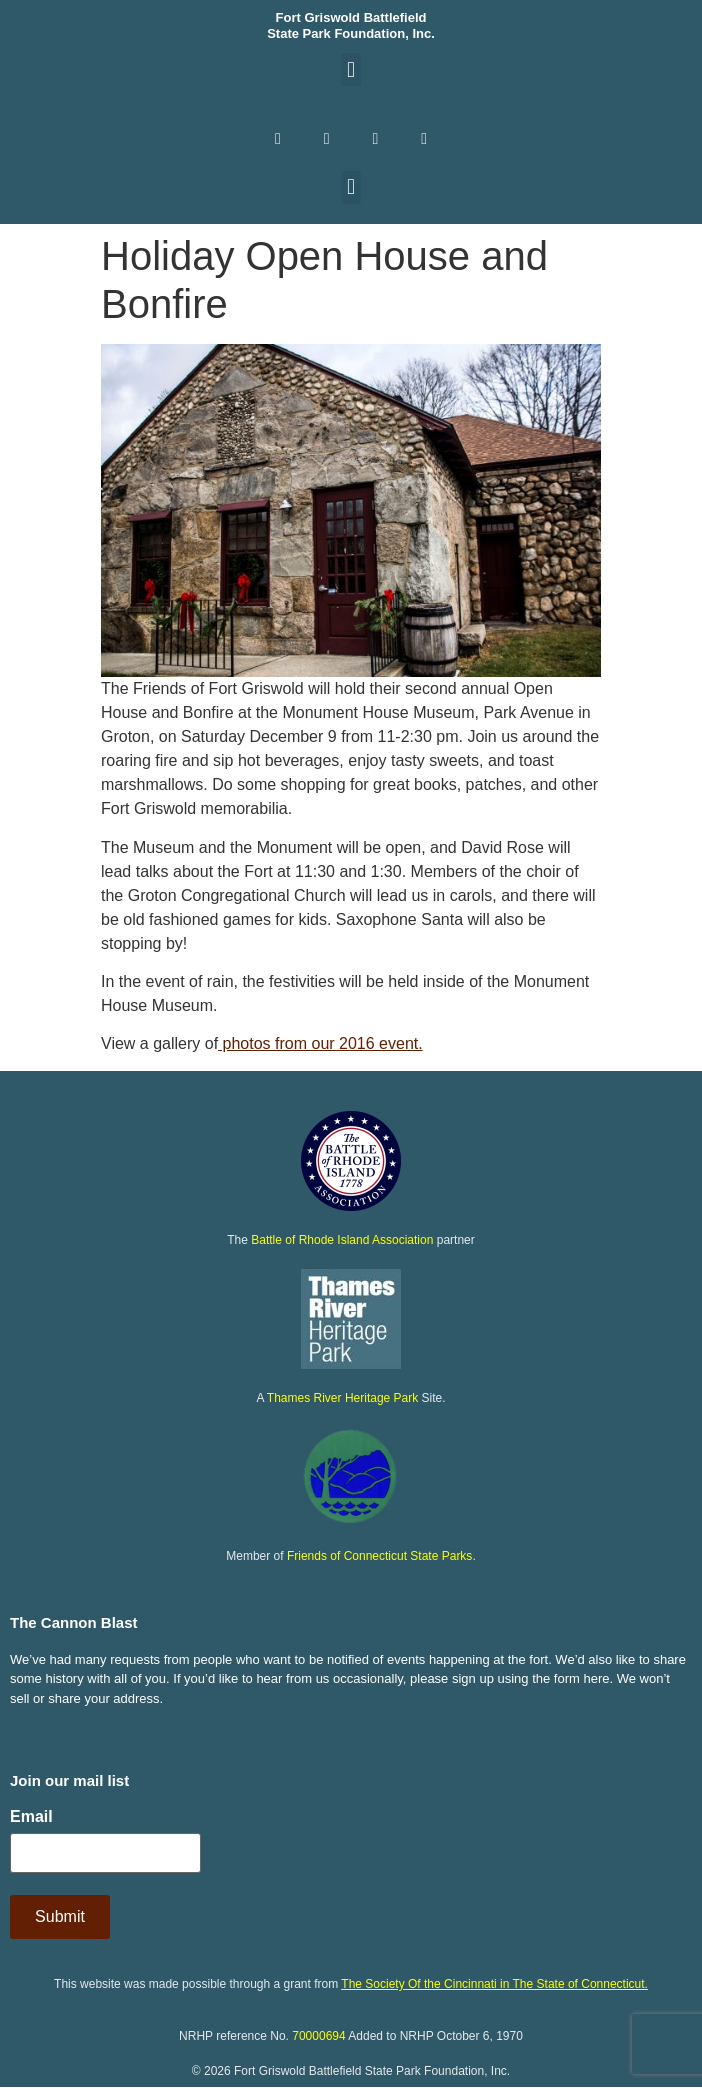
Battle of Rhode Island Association (342, 1240)
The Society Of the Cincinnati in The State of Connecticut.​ (494, 1984)
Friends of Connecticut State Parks (379, 1556)
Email (31, 1817)
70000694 (318, 2036)
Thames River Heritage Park (342, 1398)
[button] (350, 69)
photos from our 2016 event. (320, 1043)
